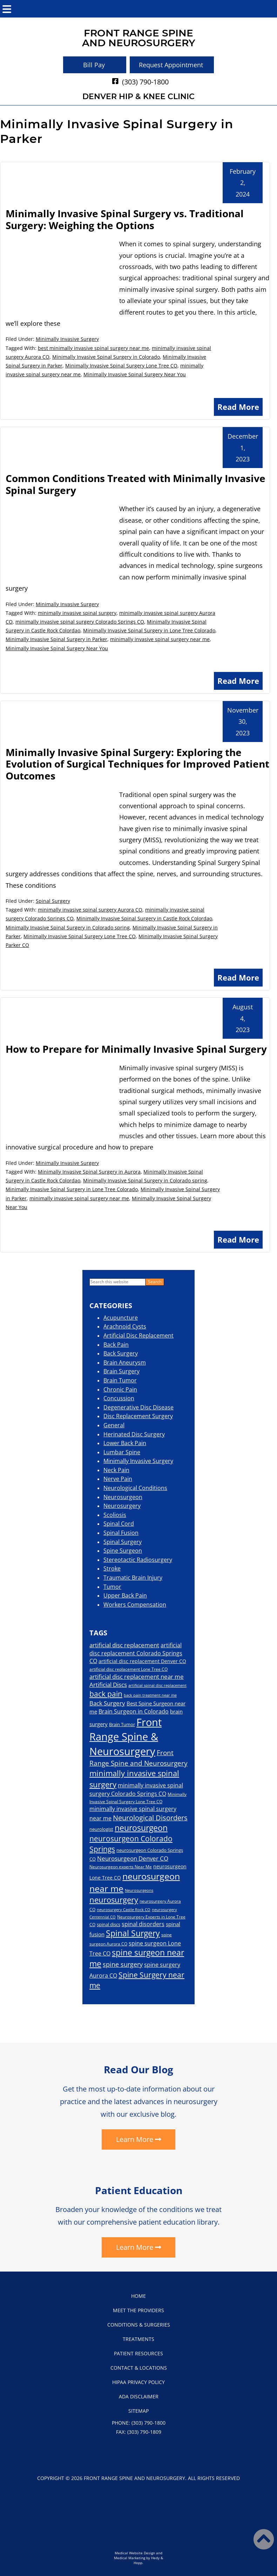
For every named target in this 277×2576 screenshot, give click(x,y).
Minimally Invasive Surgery (67, 339)
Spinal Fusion (120, 1533)
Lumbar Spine (121, 1452)
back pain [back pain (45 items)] (105, 1694)
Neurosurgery (122, 1506)
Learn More (134, 2139)
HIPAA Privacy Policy (138, 2382)
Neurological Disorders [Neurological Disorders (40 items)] (150, 1817)
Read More (238, 406)
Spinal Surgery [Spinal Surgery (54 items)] (133, 1933)
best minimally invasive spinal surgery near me (93, 348)
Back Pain (116, 1344)
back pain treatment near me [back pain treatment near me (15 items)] (150, 1695)
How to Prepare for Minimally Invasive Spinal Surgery (136, 1049)
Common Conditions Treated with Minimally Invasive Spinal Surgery (135, 484)
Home (138, 2296)
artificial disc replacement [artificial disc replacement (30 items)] (124, 1645)
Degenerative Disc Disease (138, 1407)
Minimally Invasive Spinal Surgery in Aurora (89, 1171)
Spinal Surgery (53, 901)
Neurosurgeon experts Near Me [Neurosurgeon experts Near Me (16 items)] (120, 1866)
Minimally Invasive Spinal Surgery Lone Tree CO (121, 365)
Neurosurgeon (122, 1497)
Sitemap (138, 2410)
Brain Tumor (120, 1380)
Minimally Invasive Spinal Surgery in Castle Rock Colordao (144, 918)
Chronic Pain (120, 1389)
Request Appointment (171, 65)
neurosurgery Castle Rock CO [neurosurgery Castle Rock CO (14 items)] (123, 1909)
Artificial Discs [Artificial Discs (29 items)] (108, 1685)
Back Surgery (120, 1353)
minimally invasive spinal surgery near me (160, 639)
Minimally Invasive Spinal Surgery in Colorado (106, 356)
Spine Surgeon (122, 1550)
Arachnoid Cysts (124, 1326)
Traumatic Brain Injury (132, 1577)
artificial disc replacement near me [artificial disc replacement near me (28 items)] (136, 1676)
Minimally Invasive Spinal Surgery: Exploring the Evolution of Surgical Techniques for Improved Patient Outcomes (137, 764)
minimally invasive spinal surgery (77, 613)
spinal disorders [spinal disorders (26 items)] (143, 1924)
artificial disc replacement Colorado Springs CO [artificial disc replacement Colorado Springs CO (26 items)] (135, 1653)
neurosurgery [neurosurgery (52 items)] (113, 1899)
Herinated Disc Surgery (134, 1434)
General (113, 1425)
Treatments (138, 2339)
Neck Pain (116, 1470)
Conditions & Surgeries (138, 2324)
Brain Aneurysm (124, 1362)
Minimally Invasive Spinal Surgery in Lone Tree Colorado (149, 630)
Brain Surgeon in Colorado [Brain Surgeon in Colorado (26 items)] (134, 1711)
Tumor (112, 1587)
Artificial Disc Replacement (138, 1335)
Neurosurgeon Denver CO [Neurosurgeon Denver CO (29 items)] (132, 1858)
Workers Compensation (134, 1604)
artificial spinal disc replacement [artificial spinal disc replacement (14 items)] (157, 1685)
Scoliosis (114, 1515)
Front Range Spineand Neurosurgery (138, 38)
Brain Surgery (121, 1371)
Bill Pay (94, 65)
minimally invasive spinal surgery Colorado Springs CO (79, 621)
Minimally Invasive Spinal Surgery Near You (134, 374)
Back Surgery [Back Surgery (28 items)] (107, 1703)
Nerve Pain (117, 1479)
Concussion (118, 1398)
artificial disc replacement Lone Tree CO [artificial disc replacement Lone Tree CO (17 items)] (128, 1669)
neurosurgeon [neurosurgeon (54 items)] (141, 1827)
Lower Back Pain (124, 1443)
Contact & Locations (138, 2367)
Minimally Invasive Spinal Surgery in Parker (56, 639)
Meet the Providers (138, 2310)
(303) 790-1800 (145, 82)
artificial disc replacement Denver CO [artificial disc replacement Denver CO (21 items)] (142, 1661)
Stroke (112, 1568)
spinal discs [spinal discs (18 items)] (108, 1924)
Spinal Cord (118, 1523)
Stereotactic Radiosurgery (137, 1560)
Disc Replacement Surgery (138, 1416)
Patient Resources (138, 2353)
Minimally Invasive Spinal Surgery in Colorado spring (68, 927)
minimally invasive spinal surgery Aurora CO (90, 909)
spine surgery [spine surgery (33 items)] (123, 1964)
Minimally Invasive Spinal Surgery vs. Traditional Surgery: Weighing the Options (125, 219)
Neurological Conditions (135, 1488)
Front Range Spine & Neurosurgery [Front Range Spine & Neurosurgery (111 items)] (125, 1736)
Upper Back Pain (125, 1595)
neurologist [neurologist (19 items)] (101, 1829)
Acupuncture (120, 1317)
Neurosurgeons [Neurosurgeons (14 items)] (139, 1890)
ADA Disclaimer (138, 2396)
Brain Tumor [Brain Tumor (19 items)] (122, 1724)
